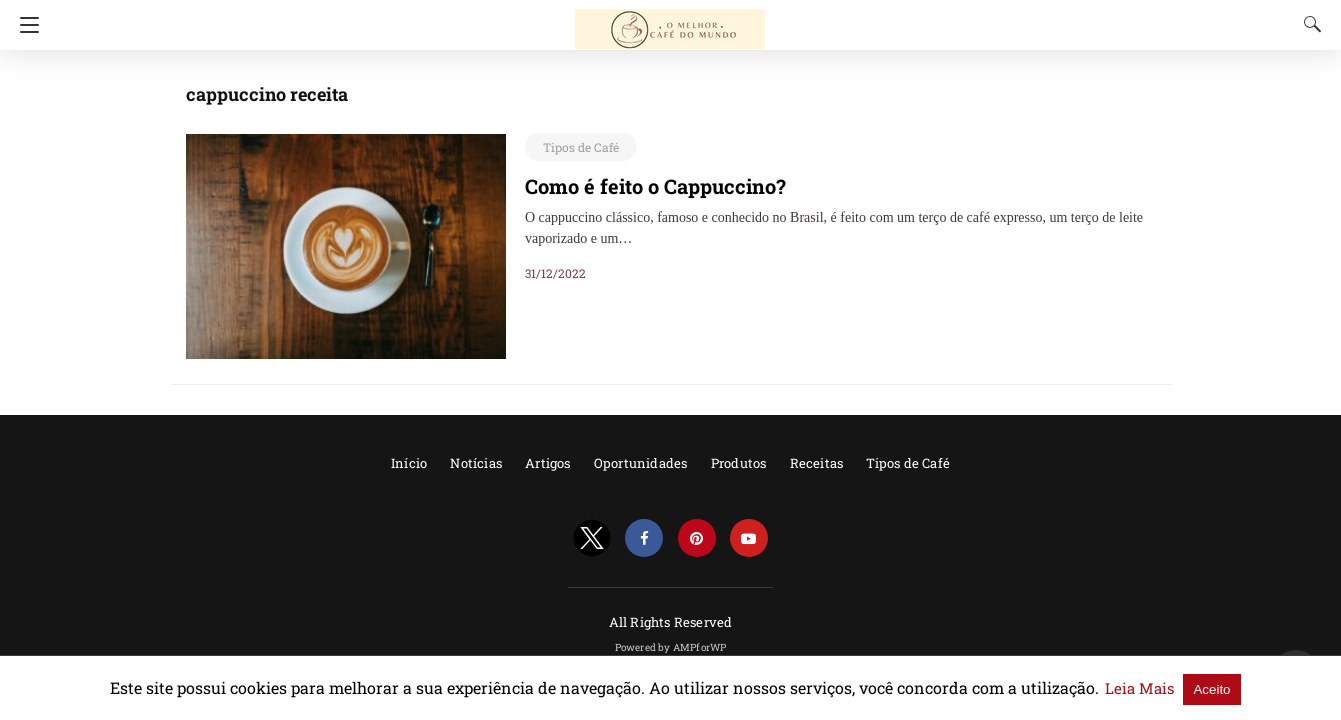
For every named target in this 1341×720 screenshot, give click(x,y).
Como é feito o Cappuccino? (645, 186)
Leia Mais (1069, 688)
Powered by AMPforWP (671, 647)
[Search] (1308, 24)
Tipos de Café (576, 147)
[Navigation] (24, 25)
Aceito (1134, 688)
